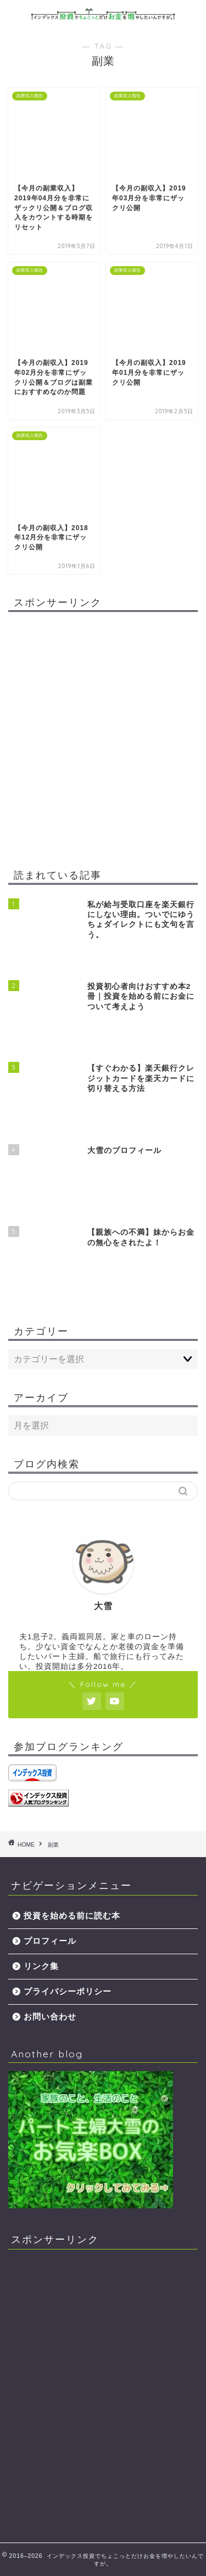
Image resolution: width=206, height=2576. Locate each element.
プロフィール (50, 1940)
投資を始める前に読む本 (72, 1915)
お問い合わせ (50, 2016)
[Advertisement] (103, 742)
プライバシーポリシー (68, 1991)
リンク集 (41, 1966)
